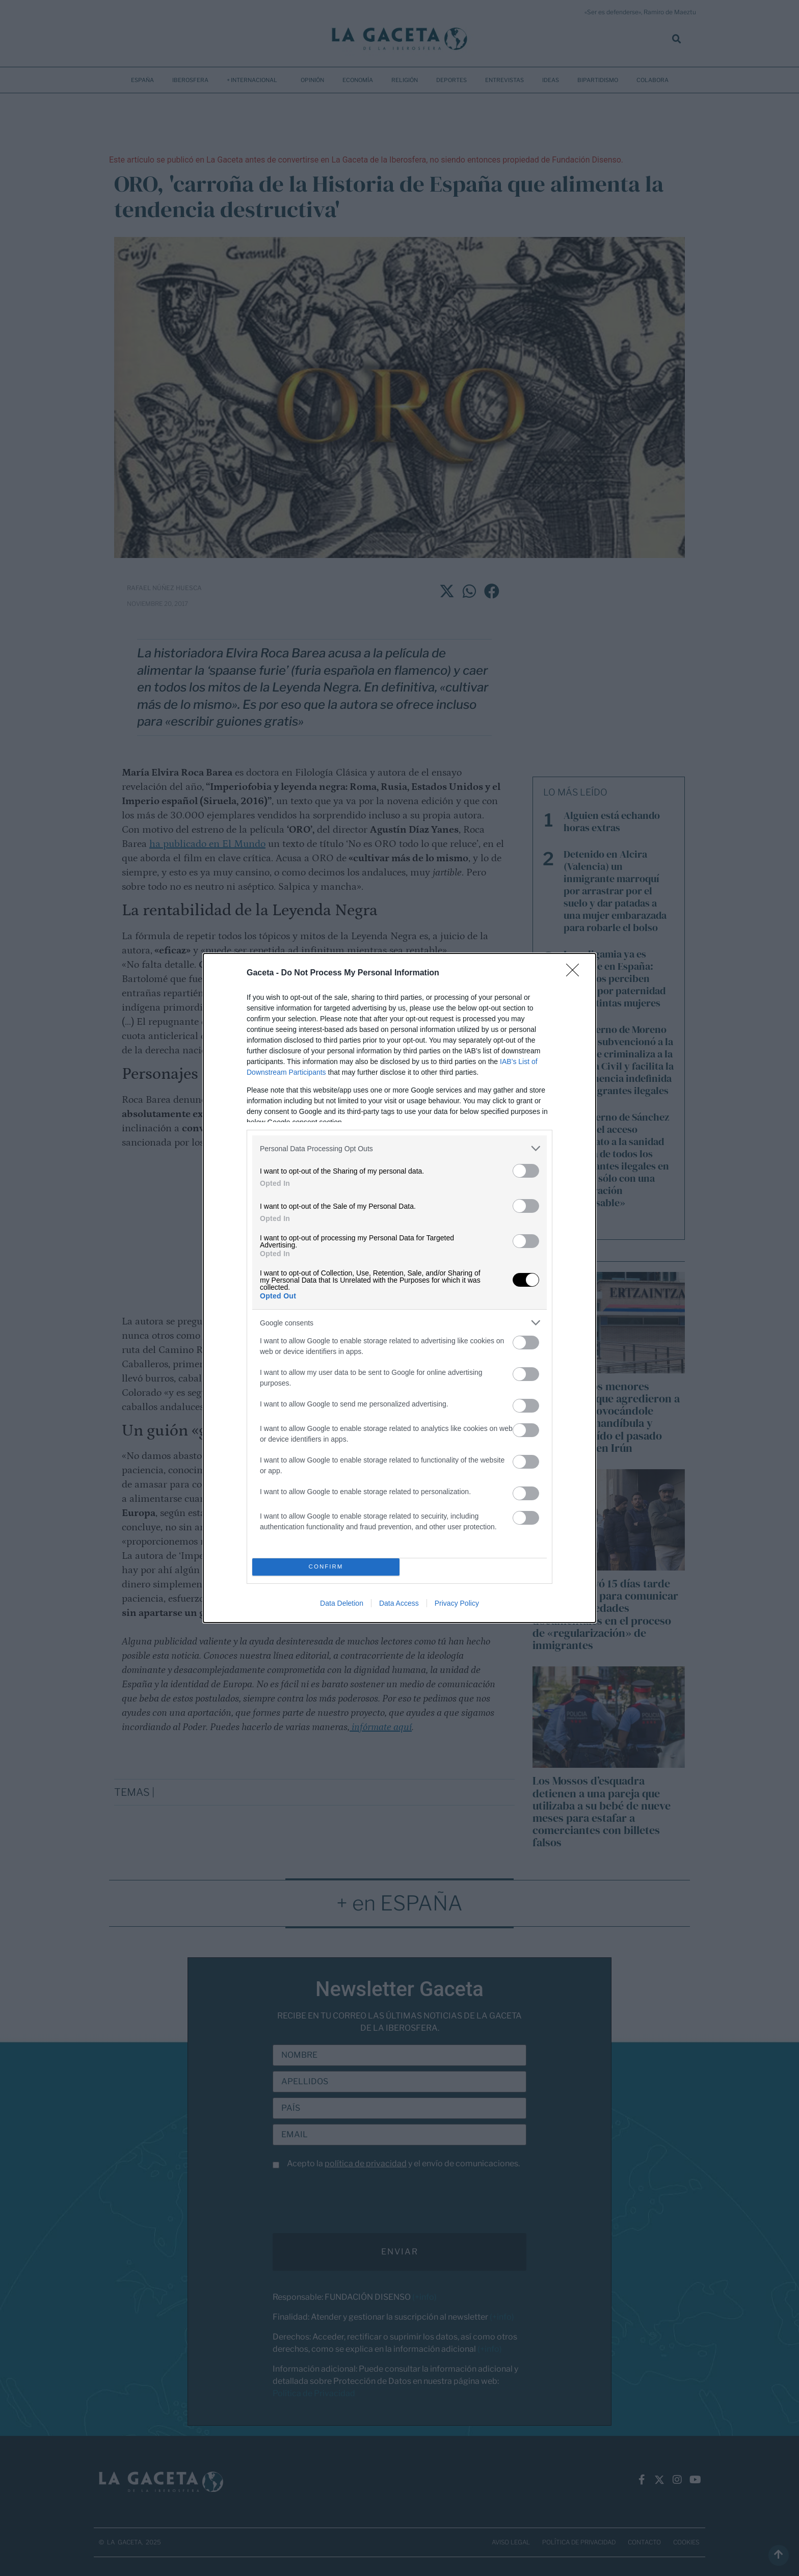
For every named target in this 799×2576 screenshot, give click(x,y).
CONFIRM (326, 1567)
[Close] (575, 973)
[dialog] (399, 1288)
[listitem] (399, 1148)
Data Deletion (341, 1603)
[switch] (526, 1171)
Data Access (399, 1603)
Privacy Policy (457, 1603)
